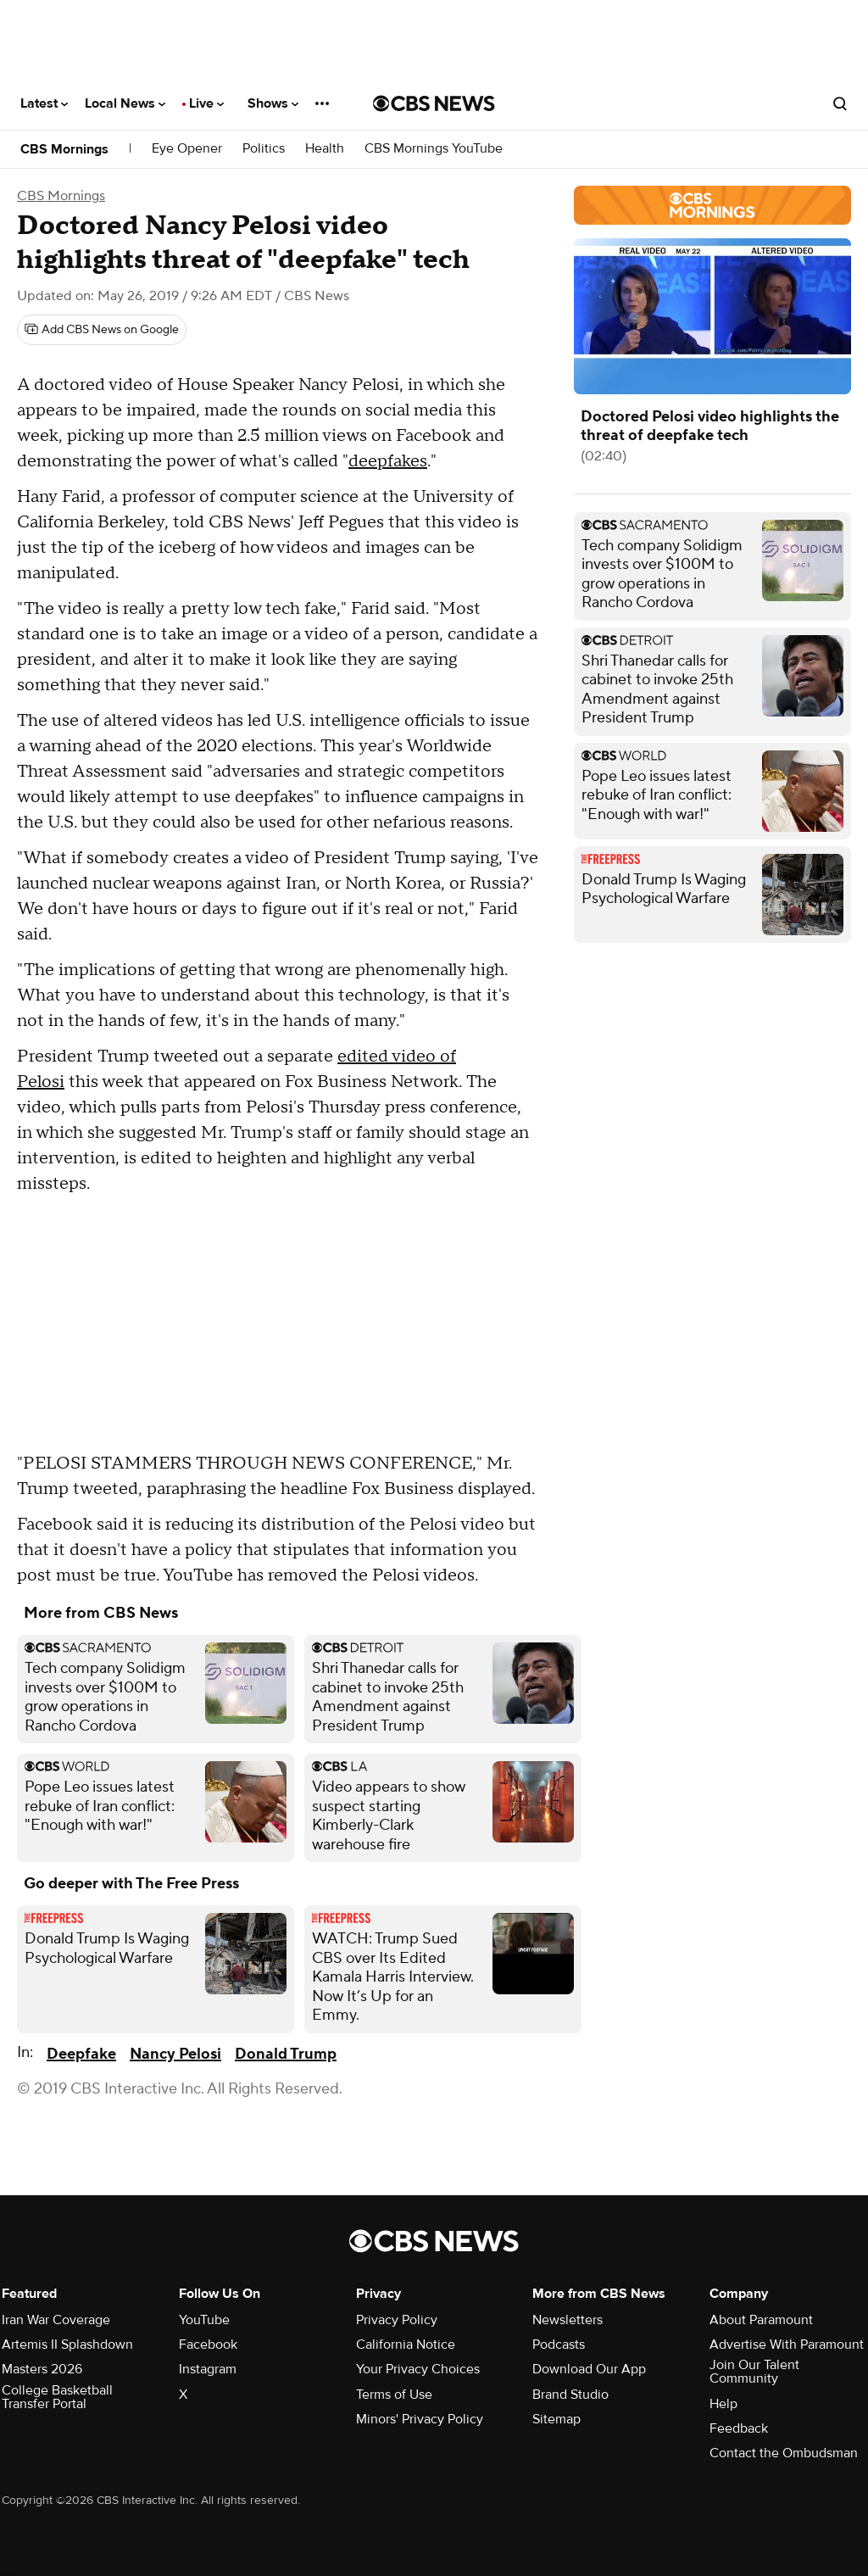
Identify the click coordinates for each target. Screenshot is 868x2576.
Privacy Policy (396, 2320)
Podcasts (558, 2344)
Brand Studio (570, 2394)
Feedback (738, 2428)
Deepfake (81, 2054)
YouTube (204, 2320)
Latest (44, 103)
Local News (125, 103)
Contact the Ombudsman (783, 2453)
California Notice (405, 2344)
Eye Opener (187, 149)
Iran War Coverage (56, 2320)
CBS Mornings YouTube (433, 149)
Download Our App (589, 2369)
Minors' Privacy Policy (419, 2419)
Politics (263, 149)
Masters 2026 (42, 2369)
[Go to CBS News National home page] (434, 103)
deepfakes (387, 461)
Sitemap (556, 2419)
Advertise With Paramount (786, 2344)
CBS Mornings (64, 149)
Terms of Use (394, 2394)
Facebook (208, 2344)
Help (723, 2404)
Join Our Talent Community (754, 2371)
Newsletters (567, 2320)
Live (206, 103)
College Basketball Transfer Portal (57, 2397)
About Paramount (761, 2320)
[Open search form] (840, 103)
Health (324, 149)
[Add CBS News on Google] (101, 330)
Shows (273, 103)
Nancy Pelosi (175, 2054)
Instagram (207, 2369)
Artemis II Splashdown (67, 2344)
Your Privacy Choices (418, 2369)
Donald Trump (286, 2054)
